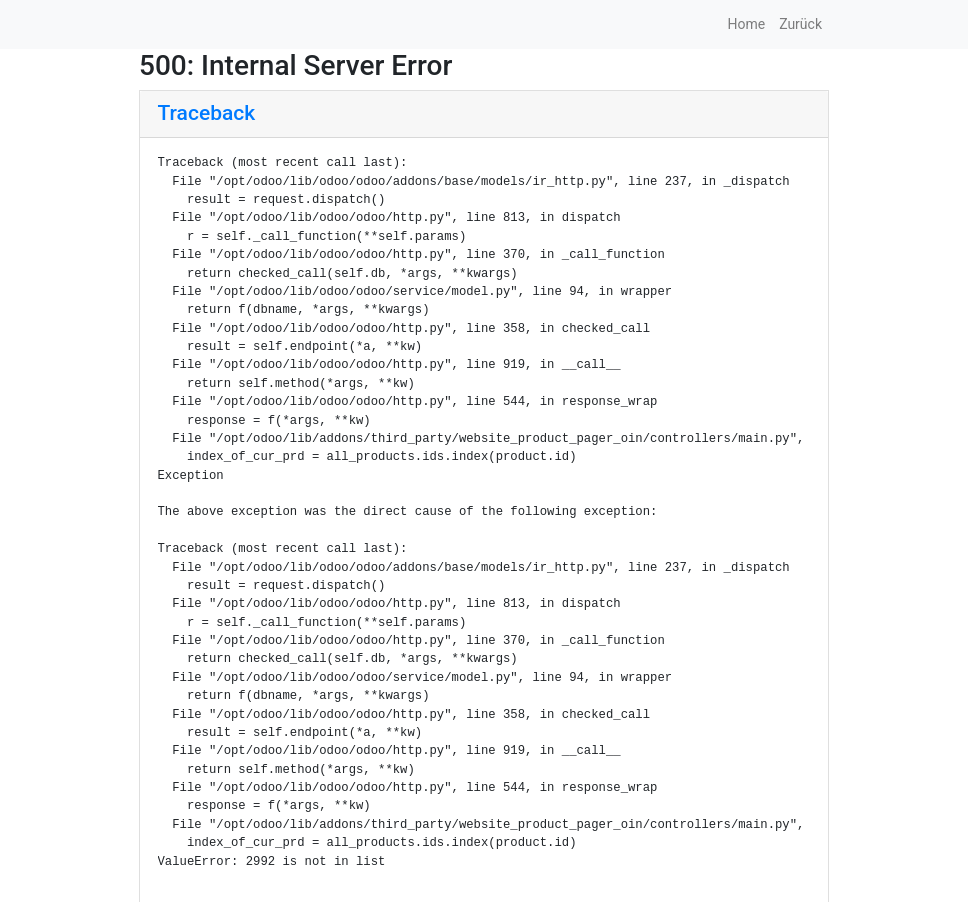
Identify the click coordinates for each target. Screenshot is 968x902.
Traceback (207, 113)
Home (746, 24)
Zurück (800, 24)
